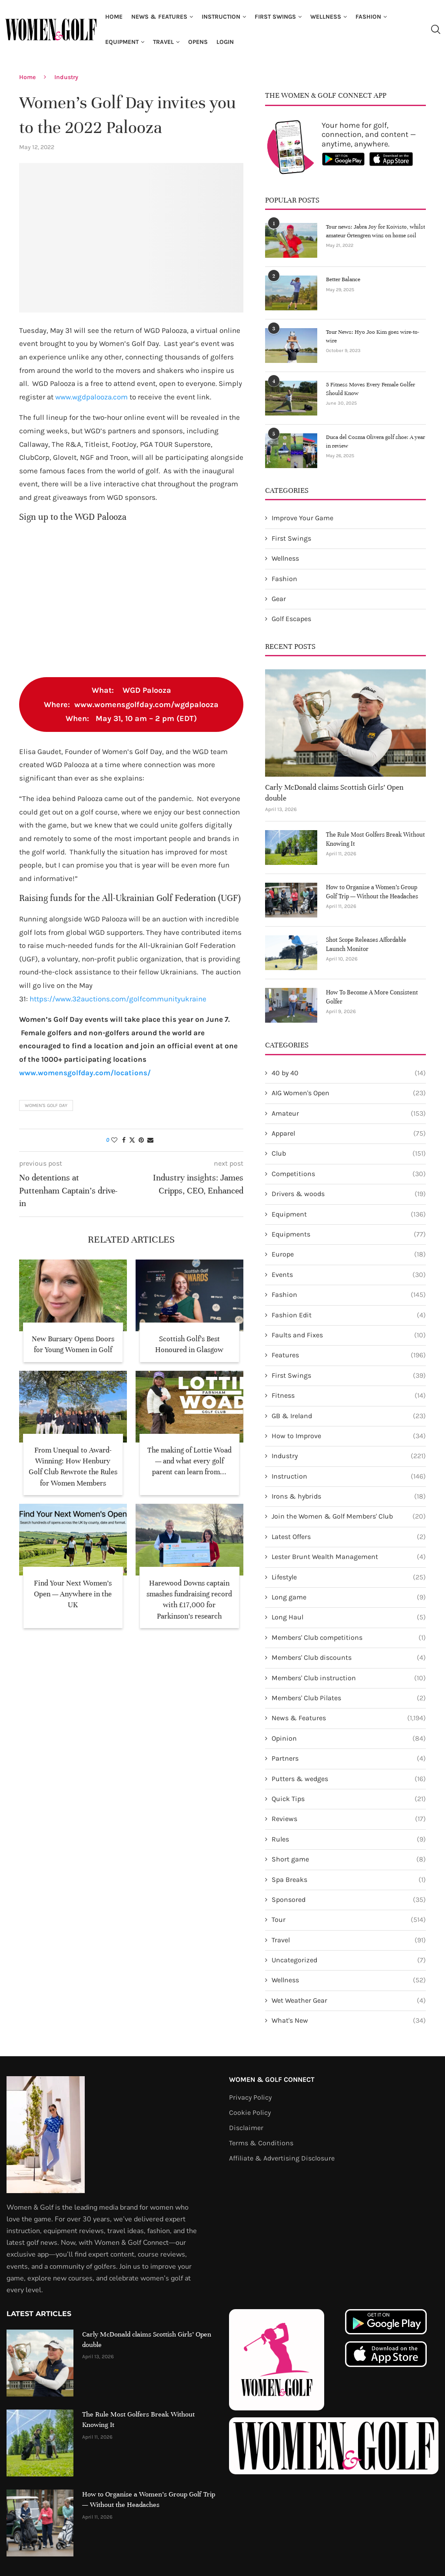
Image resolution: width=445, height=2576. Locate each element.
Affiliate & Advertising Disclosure (282, 2158)
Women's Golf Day (46, 1105)
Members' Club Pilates (349, 1698)
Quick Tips (349, 1799)
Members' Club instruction (349, 1678)
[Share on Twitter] (132, 1140)
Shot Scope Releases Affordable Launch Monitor (366, 944)
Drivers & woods (349, 1194)
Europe (349, 1254)
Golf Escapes (291, 619)
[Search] (435, 30)
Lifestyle (349, 1577)
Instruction (221, 16)
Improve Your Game (302, 518)
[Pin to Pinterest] (141, 1140)
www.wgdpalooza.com (91, 396)
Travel (163, 42)
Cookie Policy (250, 2112)
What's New (349, 2020)
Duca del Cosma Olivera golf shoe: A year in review (375, 441)
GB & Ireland (349, 1416)
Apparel (349, 1133)
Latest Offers (349, 1537)
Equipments (349, 1234)
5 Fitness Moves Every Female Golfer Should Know (370, 389)
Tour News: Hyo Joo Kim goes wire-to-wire (372, 336)
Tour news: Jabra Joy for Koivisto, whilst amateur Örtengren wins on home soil (375, 231)
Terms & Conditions (261, 2143)
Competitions (349, 1174)
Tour (349, 1920)
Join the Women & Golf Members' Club (349, 1516)
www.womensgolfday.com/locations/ (85, 1072)
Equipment (122, 42)
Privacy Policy (250, 2097)
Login (225, 42)
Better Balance (343, 279)
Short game (349, 1859)
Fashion (368, 16)
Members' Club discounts (349, 1657)
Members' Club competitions (349, 1637)
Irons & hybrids (349, 1496)
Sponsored (349, 1900)
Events (349, 1275)
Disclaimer (246, 2127)
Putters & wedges (349, 1779)
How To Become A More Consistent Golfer (372, 997)
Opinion (349, 1738)
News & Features (159, 16)
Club (349, 1153)
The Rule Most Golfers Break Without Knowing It (375, 839)
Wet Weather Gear (349, 2000)
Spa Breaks (349, 1880)
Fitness (349, 1395)
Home (114, 16)
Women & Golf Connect (272, 2079)
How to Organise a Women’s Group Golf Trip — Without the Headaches (372, 892)
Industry (66, 77)
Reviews (349, 1819)
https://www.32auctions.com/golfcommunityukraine (118, 998)
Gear (279, 599)
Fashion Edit (349, 1315)
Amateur (349, 1113)
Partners (349, 1758)
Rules (349, 1839)
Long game (349, 1597)
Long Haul (349, 1617)
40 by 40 (349, 1073)
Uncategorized (349, 1960)
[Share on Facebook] (124, 1140)
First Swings (275, 16)
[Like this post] (114, 1140)
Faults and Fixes (349, 1335)
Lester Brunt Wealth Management (349, 1557)
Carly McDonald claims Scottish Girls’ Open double (334, 793)
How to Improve (349, 1436)
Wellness (325, 16)
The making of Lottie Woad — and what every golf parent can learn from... (189, 1461)
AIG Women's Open (349, 1093)
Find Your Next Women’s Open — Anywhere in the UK (73, 1594)
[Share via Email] (150, 1140)
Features (349, 1355)
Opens (198, 42)
